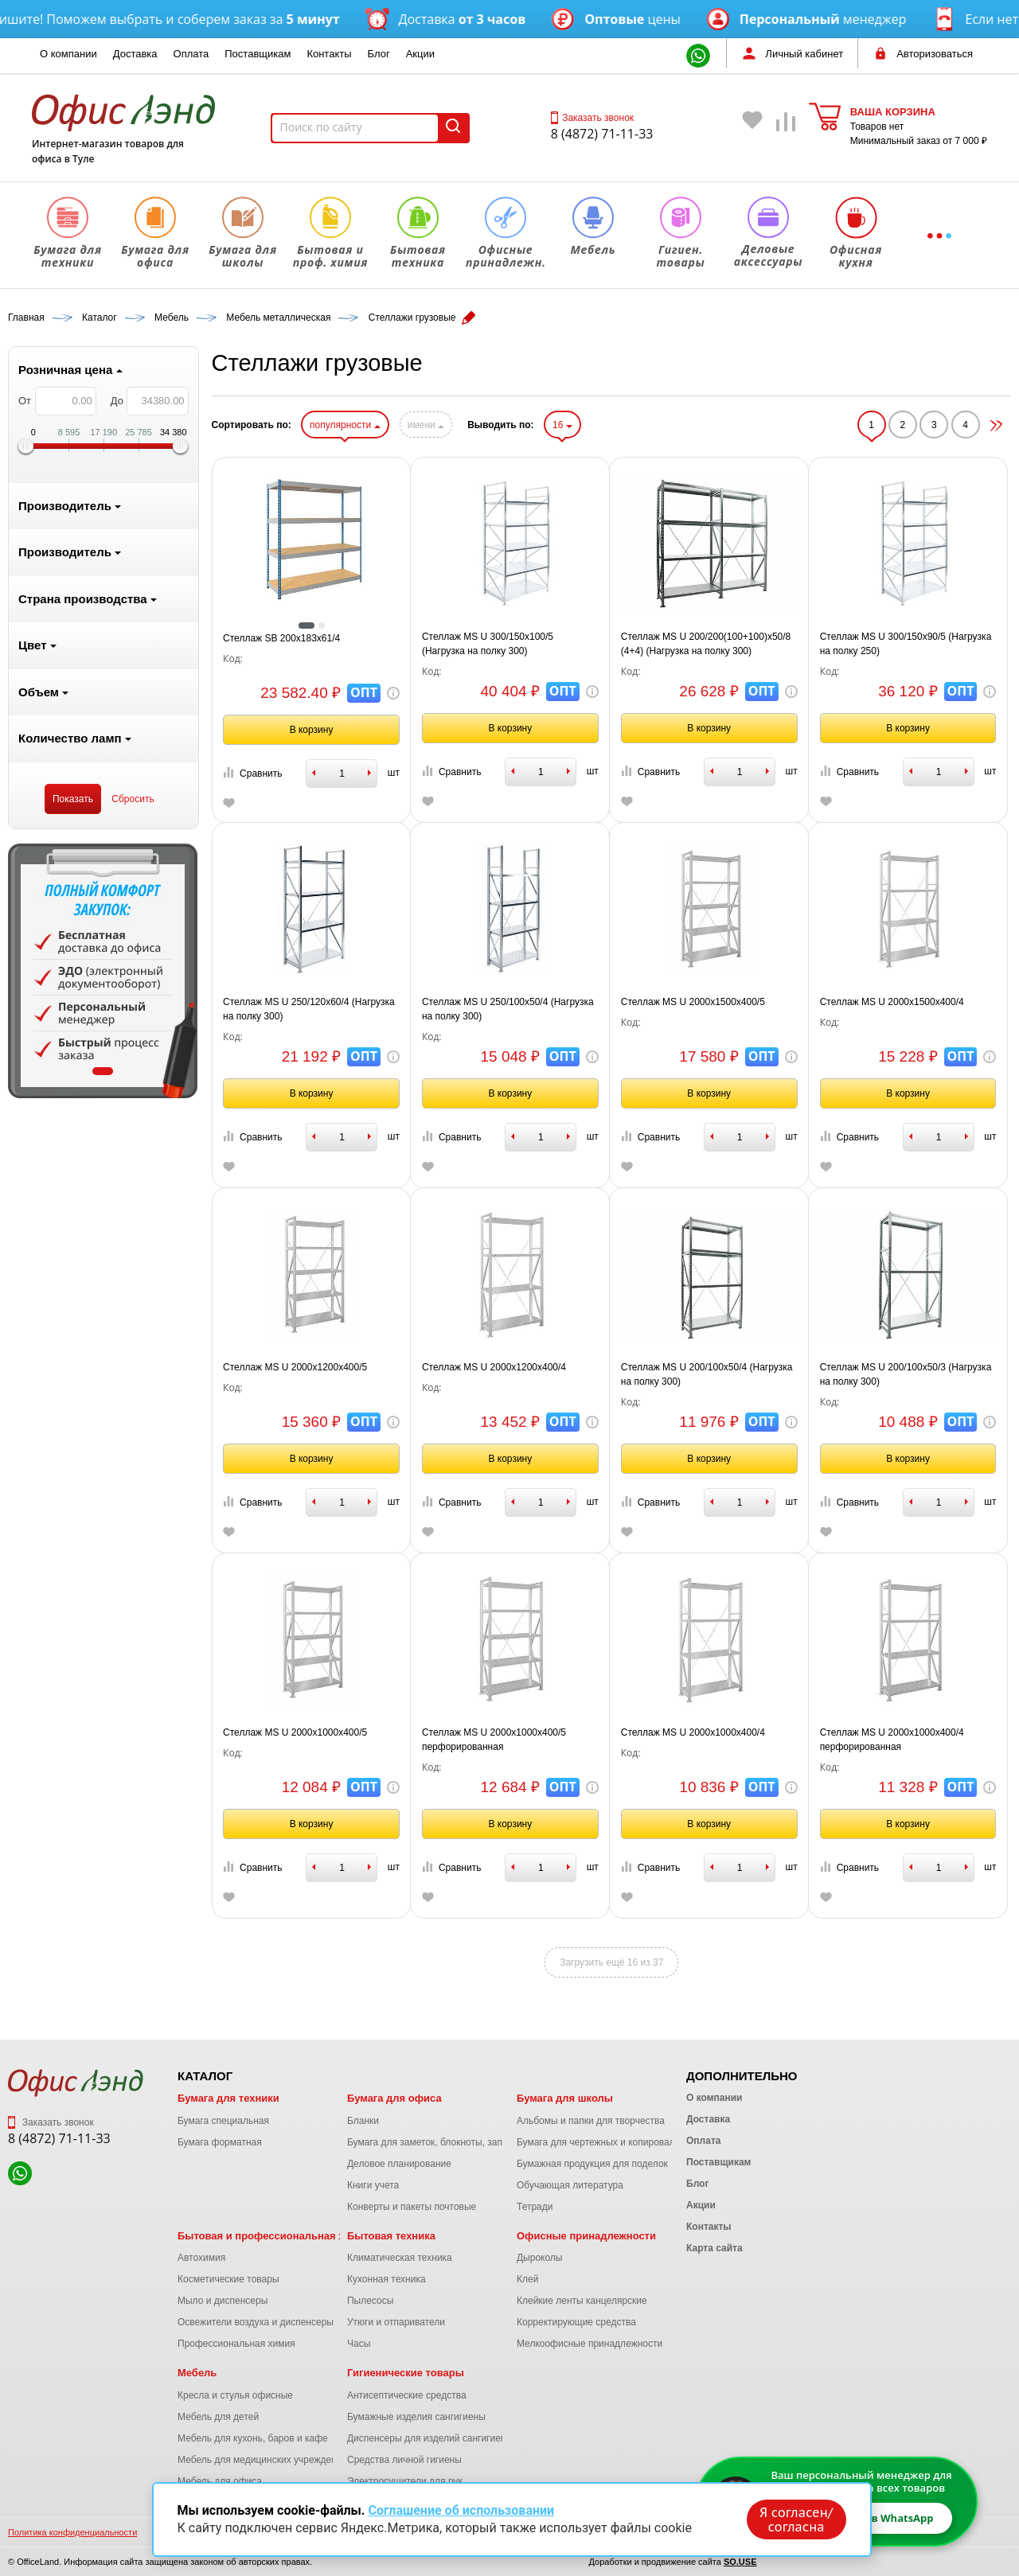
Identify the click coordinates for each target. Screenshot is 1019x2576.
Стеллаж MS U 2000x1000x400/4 (693, 1732)
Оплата (191, 54)
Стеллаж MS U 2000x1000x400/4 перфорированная (892, 1739)
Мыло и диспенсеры (222, 2300)
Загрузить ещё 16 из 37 (611, 1962)
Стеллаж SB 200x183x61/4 (281, 638)
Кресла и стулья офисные (235, 2395)
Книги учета (373, 2185)
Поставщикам (257, 54)
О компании (68, 54)
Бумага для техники (228, 2098)
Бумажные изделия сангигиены (416, 2416)
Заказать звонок (592, 117)
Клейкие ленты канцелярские (582, 2300)
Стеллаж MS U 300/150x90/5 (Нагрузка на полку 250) (906, 644)
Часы (358, 2343)
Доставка (135, 54)
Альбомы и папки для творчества (591, 2120)
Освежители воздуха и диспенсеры (256, 2322)
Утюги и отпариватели (396, 2322)
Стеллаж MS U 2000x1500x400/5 (693, 1001)
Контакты (328, 54)
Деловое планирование (399, 2163)
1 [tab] (102, 1071)
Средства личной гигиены (404, 2459)
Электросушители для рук (405, 2481)
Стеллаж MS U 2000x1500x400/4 (892, 1001)
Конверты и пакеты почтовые (411, 2206)
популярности (345, 425)
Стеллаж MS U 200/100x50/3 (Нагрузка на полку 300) (906, 1374)
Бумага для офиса (394, 2098)
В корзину (312, 729)
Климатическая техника (399, 2257)
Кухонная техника (386, 2279)
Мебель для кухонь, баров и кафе (253, 2438)
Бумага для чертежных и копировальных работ (621, 2142)
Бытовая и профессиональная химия (274, 2236)
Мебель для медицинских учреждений (262, 2459)
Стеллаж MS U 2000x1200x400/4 (494, 1367)
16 (562, 425)
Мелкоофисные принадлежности (589, 2343)
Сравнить (252, 773)
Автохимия (201, 2257)
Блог (379, 54)
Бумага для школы (565, 2098)
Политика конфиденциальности (72, 2532)
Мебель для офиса (220, 2481)
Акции (420, 54)
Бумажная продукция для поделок (592, 2163)
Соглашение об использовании (461, 2510)
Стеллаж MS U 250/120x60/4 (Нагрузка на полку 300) (309, 1009)
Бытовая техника (391, 2236)
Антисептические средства (407, 2395)
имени (426, 425)
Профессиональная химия (236, 2343)
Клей (527, 2279)
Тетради (534, 2206)
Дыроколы (540, 2257)
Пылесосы (370, 2300)
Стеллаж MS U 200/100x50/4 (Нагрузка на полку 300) (707, 1374)
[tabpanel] (102, 971)
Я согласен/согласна (796, 2519)
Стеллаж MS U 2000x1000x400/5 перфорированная (494, 1739)
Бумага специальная (223, 2120)
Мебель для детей (218, 2416)
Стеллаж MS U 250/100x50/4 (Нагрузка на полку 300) (508, 1009)
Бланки (363, 2120)
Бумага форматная (220, 2142)
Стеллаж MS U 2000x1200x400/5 (295, 1367)
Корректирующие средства (576, 2322)
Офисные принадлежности (586, 2236)
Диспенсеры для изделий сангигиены (430, 2438)
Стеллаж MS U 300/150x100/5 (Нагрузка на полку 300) (487, 644)
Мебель (197, 2373)
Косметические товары (228, 2279)
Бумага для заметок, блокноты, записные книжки (455, 2142)
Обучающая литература (570, 2185)
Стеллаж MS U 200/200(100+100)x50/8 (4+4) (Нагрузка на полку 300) (706, 644)
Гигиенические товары (405, 2373)
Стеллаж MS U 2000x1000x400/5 (295, 1732)
